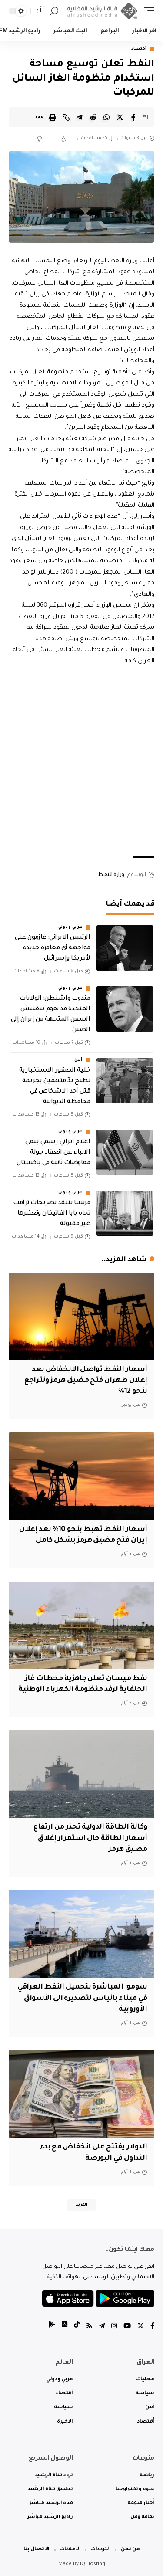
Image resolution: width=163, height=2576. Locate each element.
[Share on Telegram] (79, 117)
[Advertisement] (81, 761)
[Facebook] (152, 2327)
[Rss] (89, 2327)
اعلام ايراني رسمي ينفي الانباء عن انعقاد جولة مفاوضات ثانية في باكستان (53, 1153)
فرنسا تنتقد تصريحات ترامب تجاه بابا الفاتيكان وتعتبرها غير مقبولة (51, 1214)
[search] (54, 11)
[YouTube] (127, 2327)
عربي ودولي (70, 927)
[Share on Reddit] (93, 117)
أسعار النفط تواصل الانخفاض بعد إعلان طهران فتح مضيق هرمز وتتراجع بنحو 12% (85, 1380)
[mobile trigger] (147, 11)
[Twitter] (140, 2327)
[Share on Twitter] (120, 117)
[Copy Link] (66, 117)
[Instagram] (114, 2327)
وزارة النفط (111, 875)
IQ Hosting (92, 2564)
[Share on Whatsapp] (106, 117)
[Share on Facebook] (133, 117)
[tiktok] (77, 2327)
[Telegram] (102, 2327)
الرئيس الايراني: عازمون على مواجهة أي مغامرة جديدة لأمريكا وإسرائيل (52, 948)
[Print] (53, 117)
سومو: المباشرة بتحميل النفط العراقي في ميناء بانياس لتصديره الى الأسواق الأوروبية (82, 1998)
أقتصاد (139, 49)
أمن (78, 1060)
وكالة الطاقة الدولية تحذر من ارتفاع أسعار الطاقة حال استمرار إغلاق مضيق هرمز (90, 1838)
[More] (39, 117)
